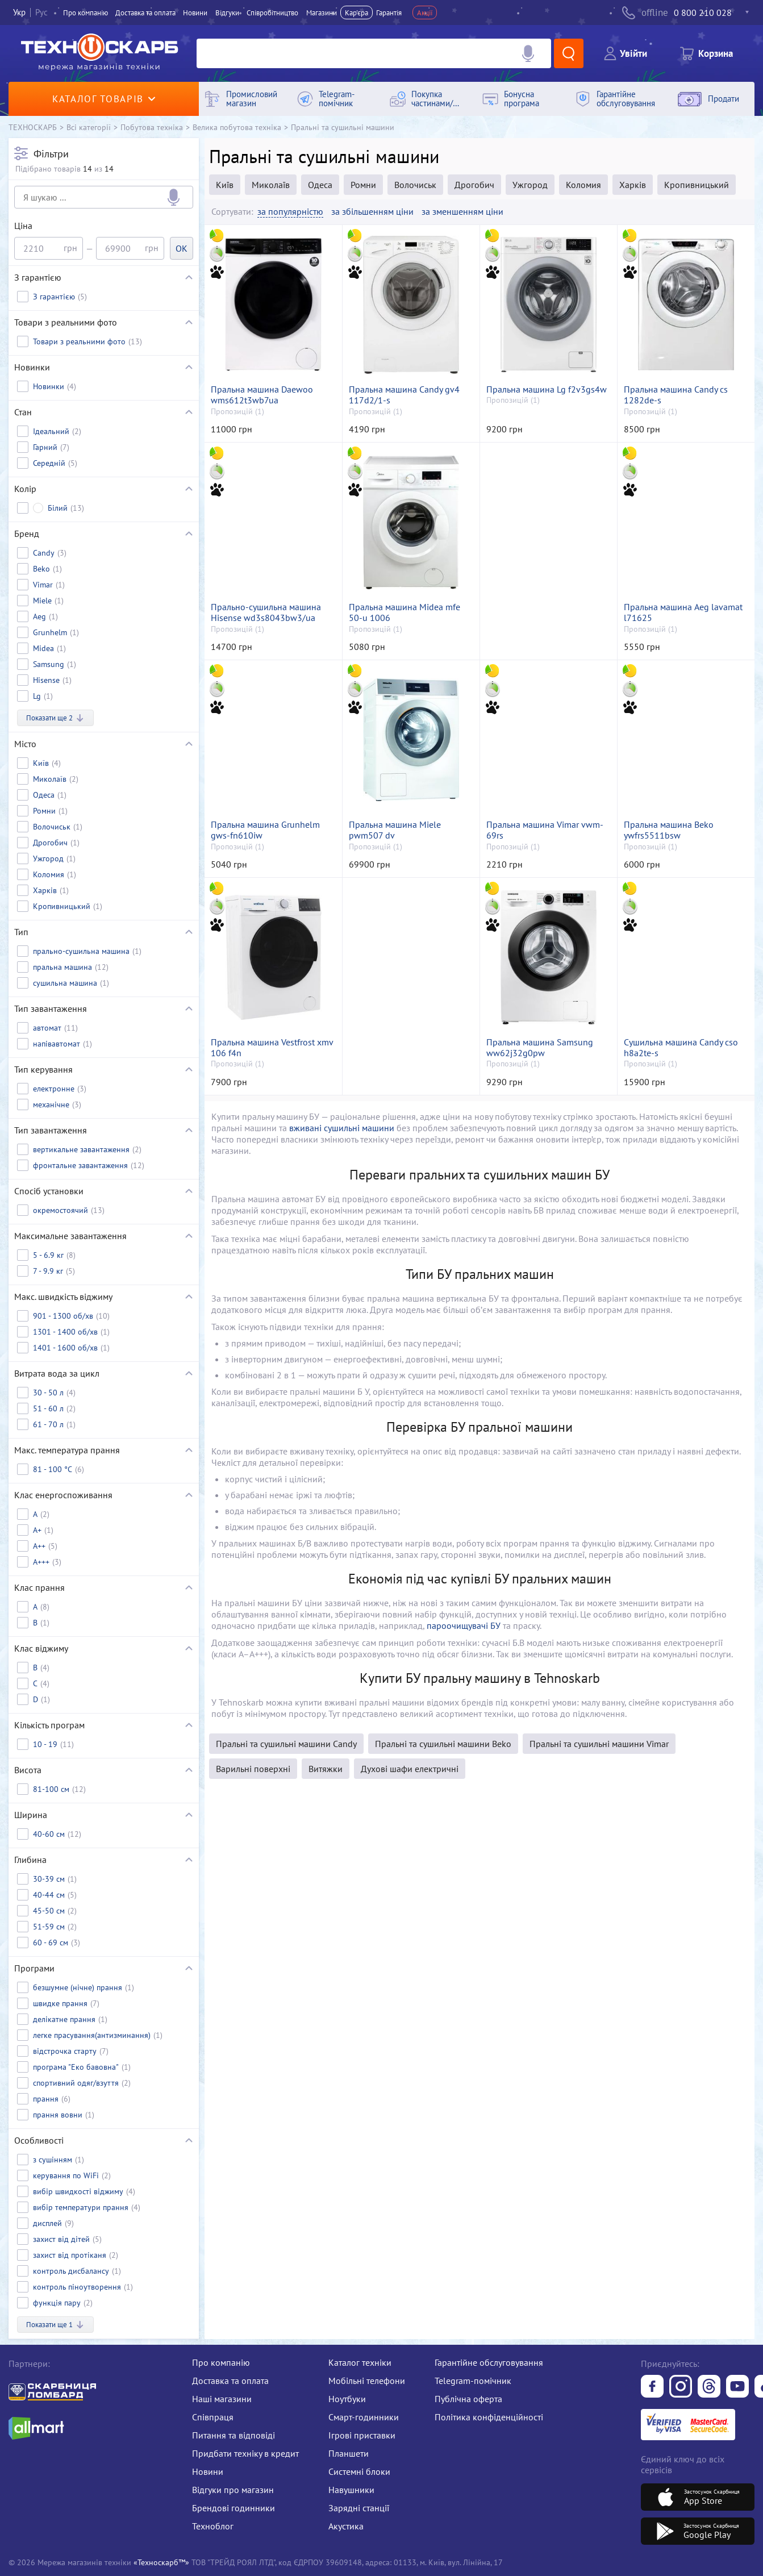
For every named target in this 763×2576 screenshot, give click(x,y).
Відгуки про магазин (233, 2489)
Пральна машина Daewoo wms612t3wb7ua (262, 395)
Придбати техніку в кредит (245, 2453)
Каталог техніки (359, 2362)
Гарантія (389, 12)
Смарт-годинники (363, 2417)
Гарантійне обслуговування (489, 2362)
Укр (19, 12)
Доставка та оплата (145, 12)
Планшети (348, 2453)
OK (181, 248)
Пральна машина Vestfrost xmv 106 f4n (272, 1047)
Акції (425, 12)
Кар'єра (356, 12)
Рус (41, 12)
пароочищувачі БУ (464, 1625)
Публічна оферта (468, 2398)
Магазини (321, 12)
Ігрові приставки (361, 2435)
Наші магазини (222, 2398)
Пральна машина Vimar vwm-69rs (544, 830)
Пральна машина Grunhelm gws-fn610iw (265, 830)
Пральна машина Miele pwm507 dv (395, 830)
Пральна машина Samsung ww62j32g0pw (539, 1047)
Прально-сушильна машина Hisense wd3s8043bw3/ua (266, 612)
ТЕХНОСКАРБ (33, 127)
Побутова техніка (151, 127)
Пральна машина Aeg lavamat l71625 (683, 612)
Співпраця (213, 2417)
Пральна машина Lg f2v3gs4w (546, 389)
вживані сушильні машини (341, 1127)
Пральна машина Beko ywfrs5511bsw (669, 830)
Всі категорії (88, 127)
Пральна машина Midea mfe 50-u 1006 (404, 612)
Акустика (346, 2526)
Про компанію (221, 2362)
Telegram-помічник (473, 2380)
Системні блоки (359, 2471)
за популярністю (290, 211)
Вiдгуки (227, 12)
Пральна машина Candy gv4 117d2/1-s (404, 395)
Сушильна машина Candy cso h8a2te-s (681, 1047)
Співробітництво (272, 12)
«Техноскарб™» (161, 2562)
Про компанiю (85, 12)
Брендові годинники (233, 2508)
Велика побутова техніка (237, 127)
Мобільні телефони (366, 2380)
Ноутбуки (347, 2398)
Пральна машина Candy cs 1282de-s (676, 395)
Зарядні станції (358, 2508)
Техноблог (213, 2526)
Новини (195, 12)
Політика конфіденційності (489, 2417)
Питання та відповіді (233, 2435)
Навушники (351, 2489)
